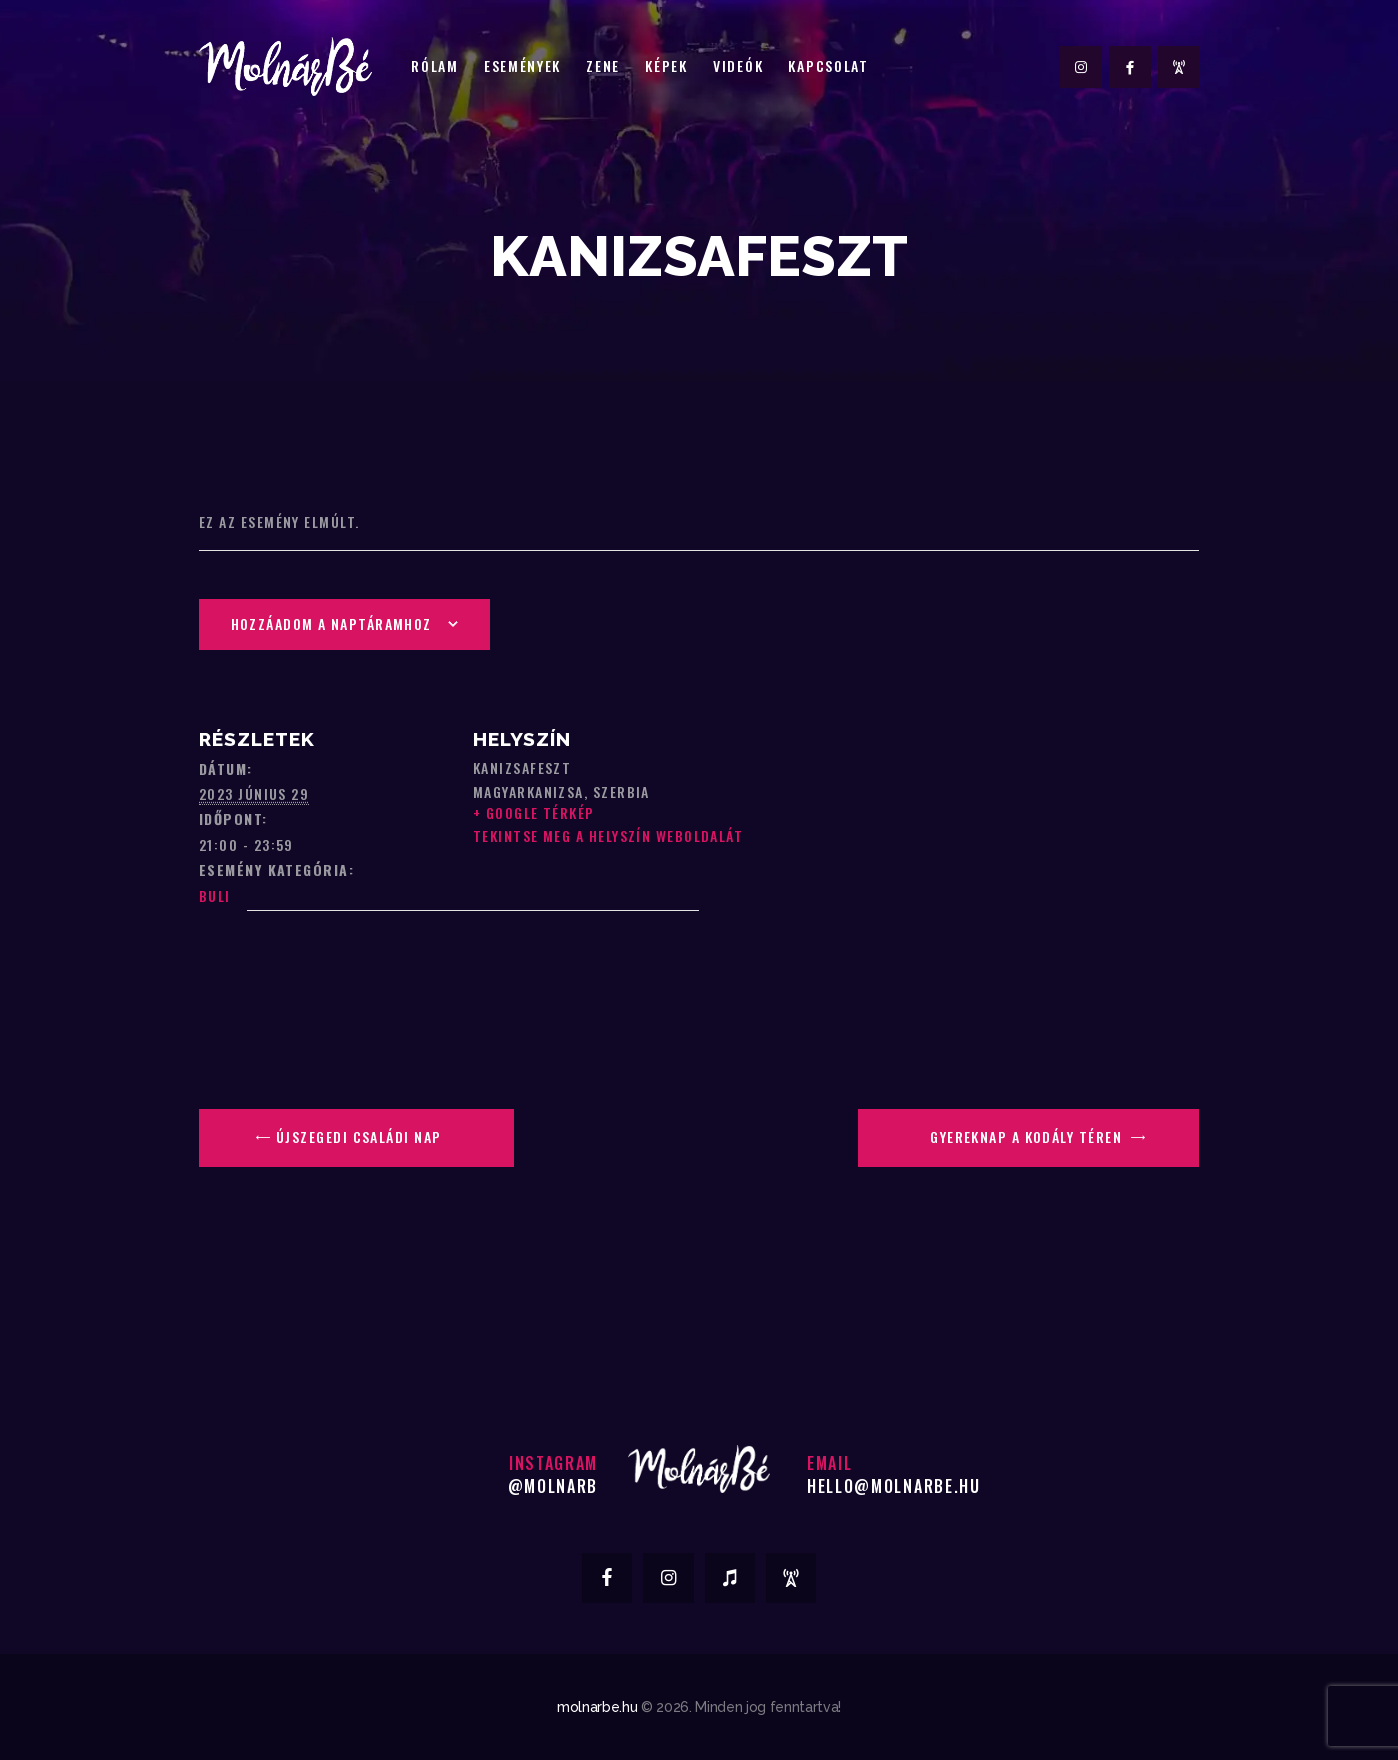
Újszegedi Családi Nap (357, 1136)
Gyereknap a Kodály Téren (1028, 1136)
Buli (215, 895)
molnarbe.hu (597, 1707)
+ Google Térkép (534, 812)
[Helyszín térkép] (360, 986)
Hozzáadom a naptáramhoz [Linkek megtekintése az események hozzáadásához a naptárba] (331, 623)
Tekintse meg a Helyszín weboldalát (608, 835)
